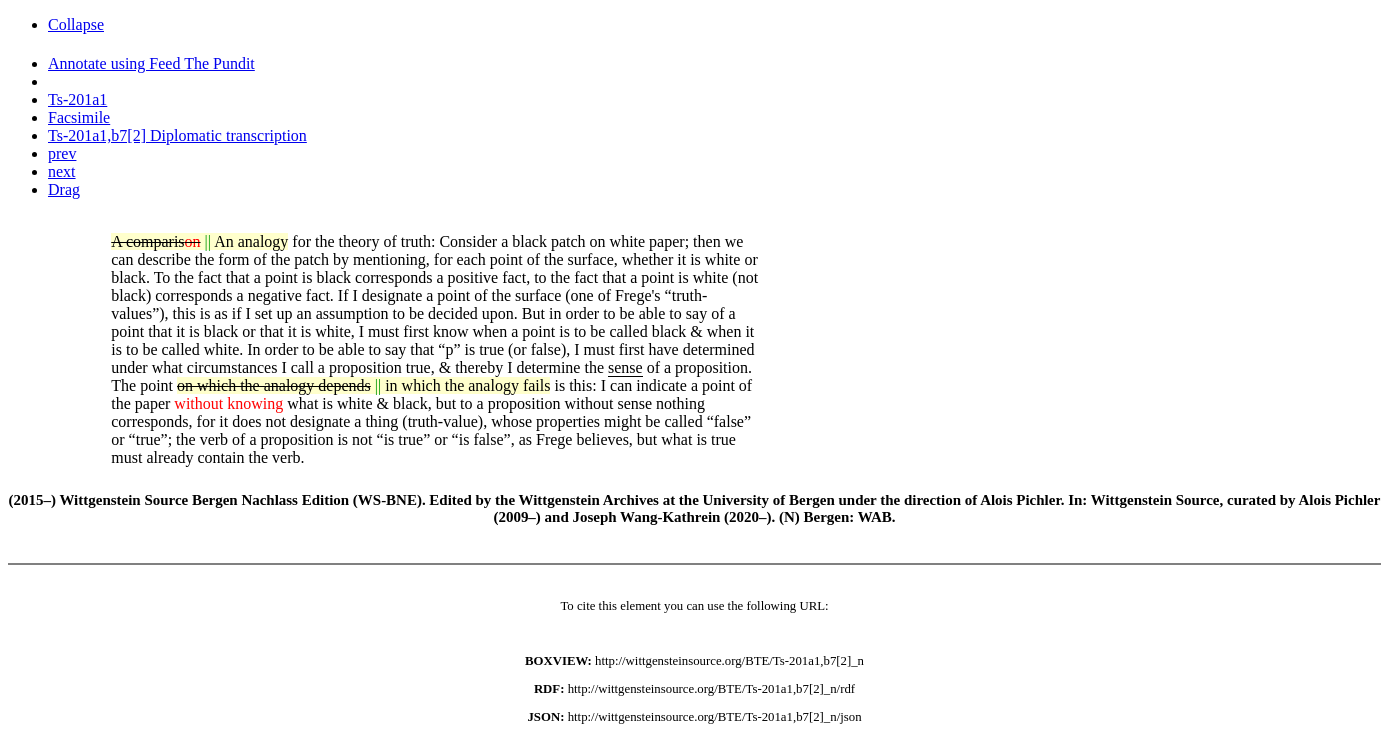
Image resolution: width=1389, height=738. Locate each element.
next (62, 171)
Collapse (76, 24)
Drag (64, 189)
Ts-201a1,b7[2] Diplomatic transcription (177, 135)
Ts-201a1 (77, 99)
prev (62, 153)
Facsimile (79, 117)
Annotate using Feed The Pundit (151, 63)
